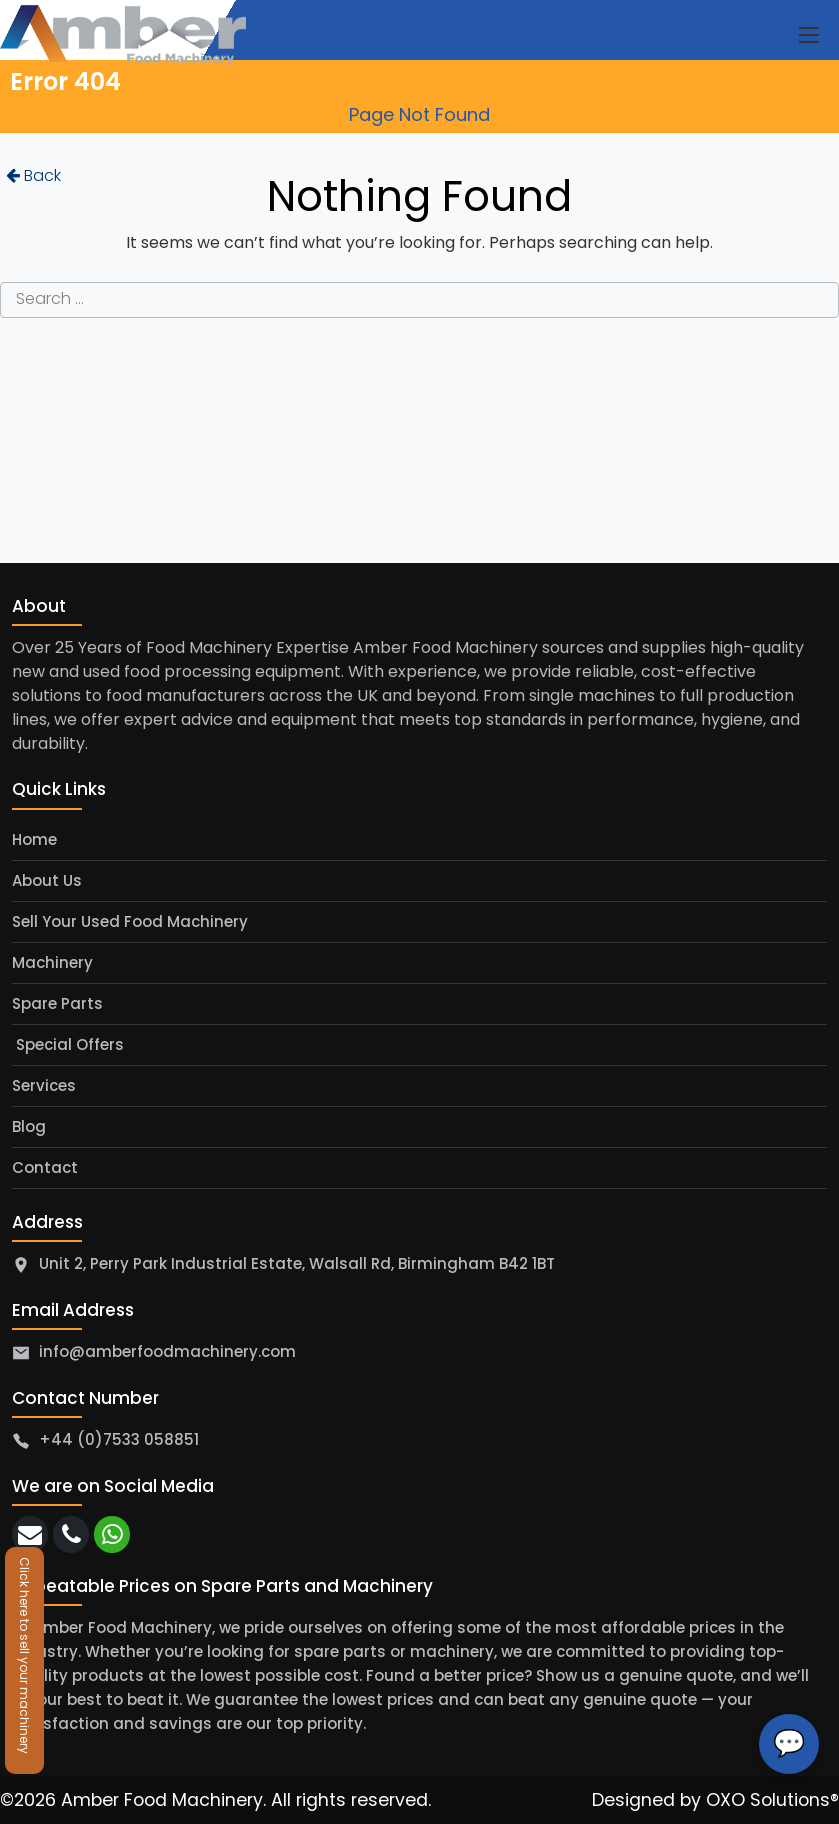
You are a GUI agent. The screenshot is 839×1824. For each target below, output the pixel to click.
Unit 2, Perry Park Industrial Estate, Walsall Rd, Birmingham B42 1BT (297, 1263)
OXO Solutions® (772, 1800)
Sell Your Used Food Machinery (130, 921)
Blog (29, 1126)
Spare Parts (57, 1003)
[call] (71, 1534)
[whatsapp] (112, 1534)
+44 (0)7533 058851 (119, 1439)
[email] (30, 1534)
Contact (45, 1167)
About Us (47, 880)
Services (44, 1085)
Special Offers (68, 1044)
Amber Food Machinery (162, 1800)
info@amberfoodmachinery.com (167, 1351)
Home (34, 839)
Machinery (52, 962)
